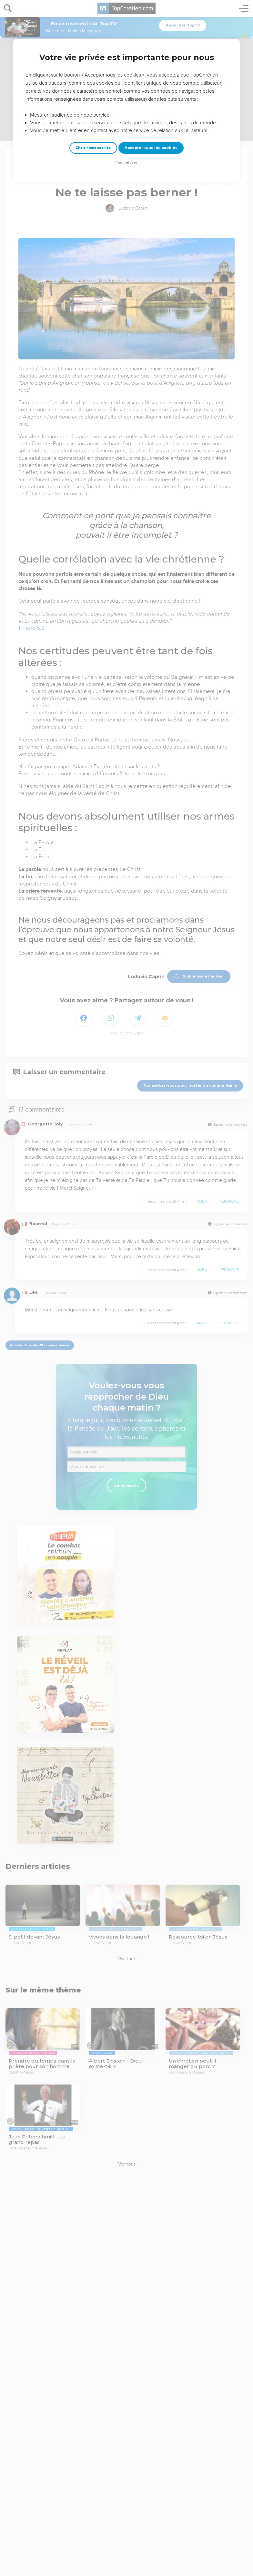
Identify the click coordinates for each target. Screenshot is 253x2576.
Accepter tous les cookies (151, 147)
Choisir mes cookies (93, 148)
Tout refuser (126, 162)
